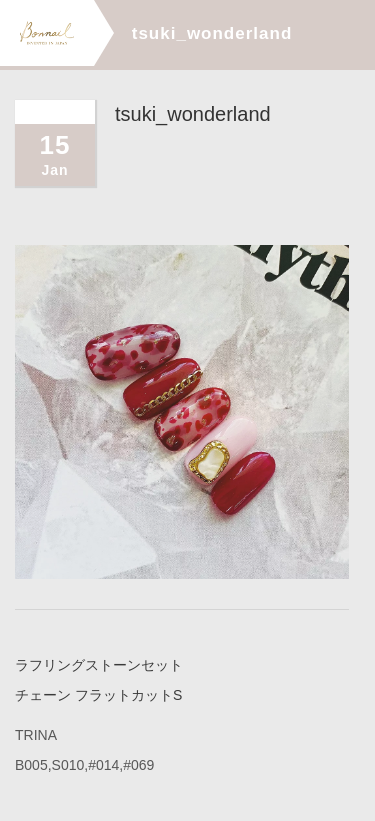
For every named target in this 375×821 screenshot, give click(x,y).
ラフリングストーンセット (99, 664)
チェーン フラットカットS (98, 694)
